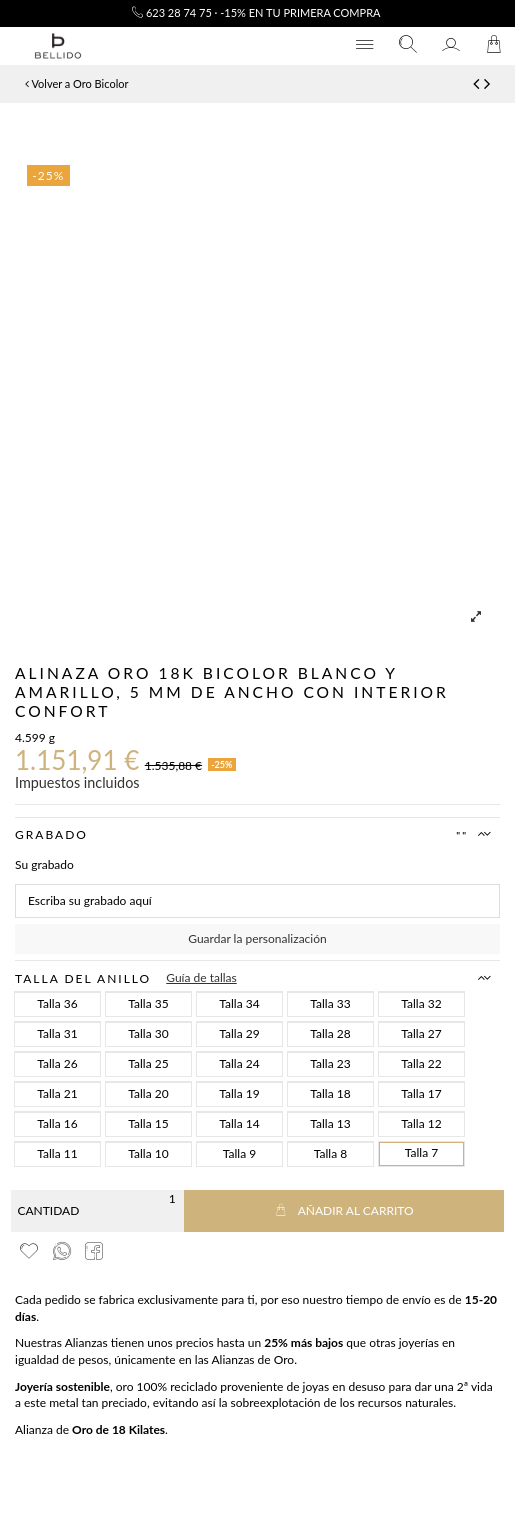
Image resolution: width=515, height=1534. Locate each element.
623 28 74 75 (172, 12)
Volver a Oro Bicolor (76, 83)
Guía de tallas (201, 977)
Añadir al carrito (344, 1210)
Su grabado (44, 864)
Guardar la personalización (257, 938)
